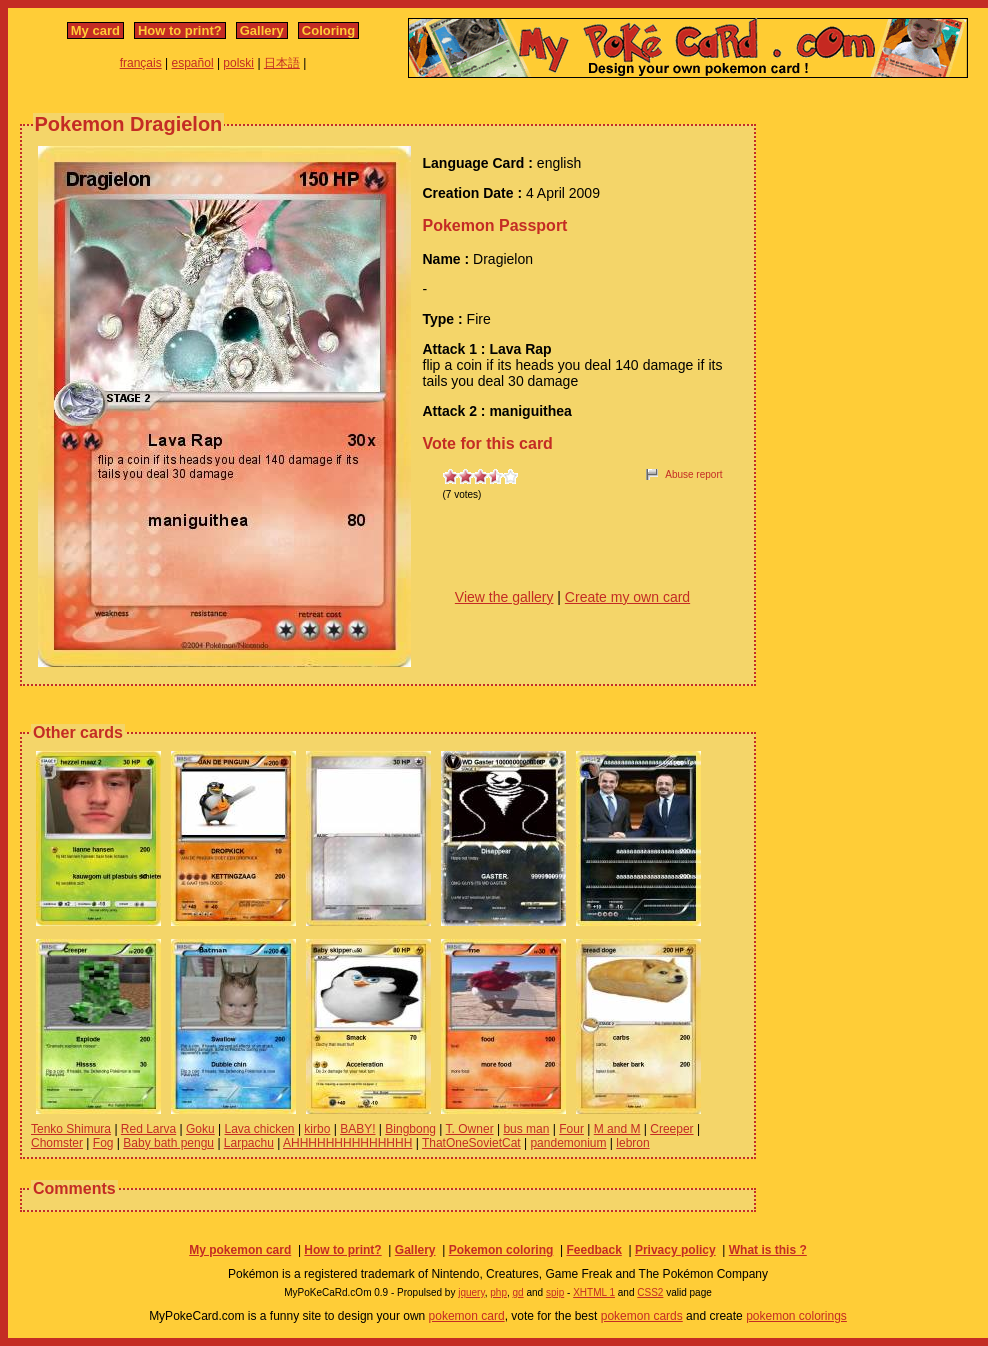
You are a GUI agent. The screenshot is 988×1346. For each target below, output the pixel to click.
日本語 (282, 63)
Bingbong (410, 1129)
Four (571, 1129)
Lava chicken (260, 1129)
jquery (471, 1292)
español (193, 63)
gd (518, 1292)
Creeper (671, 1129)
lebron (632, 1143)
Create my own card (627, 597)
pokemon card (467, 1316)
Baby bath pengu (168, 1143)
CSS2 (650, 1292)
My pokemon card (240, 1250)
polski (238, 63)
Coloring (328, 30)
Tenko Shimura (71, 1129)
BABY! (357, 1129)
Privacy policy (675, 1250)
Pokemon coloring (501, 1250)
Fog (103, 1143)
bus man (526, 1129)
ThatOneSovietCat (471, 1143)
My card (95, 30)
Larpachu (249, 1143)
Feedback (593, 1250)
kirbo (317, 1129)
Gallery (262, 30)
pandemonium (568, 1143)
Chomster (57, 1143)
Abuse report (693, 474)
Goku (200, 1129)
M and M (617, 1129)
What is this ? (768, 1250)
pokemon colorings (796, 1316)
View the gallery (504, 597)
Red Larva (148, 1129)
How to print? (180, 30)
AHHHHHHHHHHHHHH (347, 1143)
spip (555, 1292)
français (141, 63)
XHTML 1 (594, 1292)
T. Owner (470, 1129)
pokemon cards (642, 1316)
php (498, 1292)
